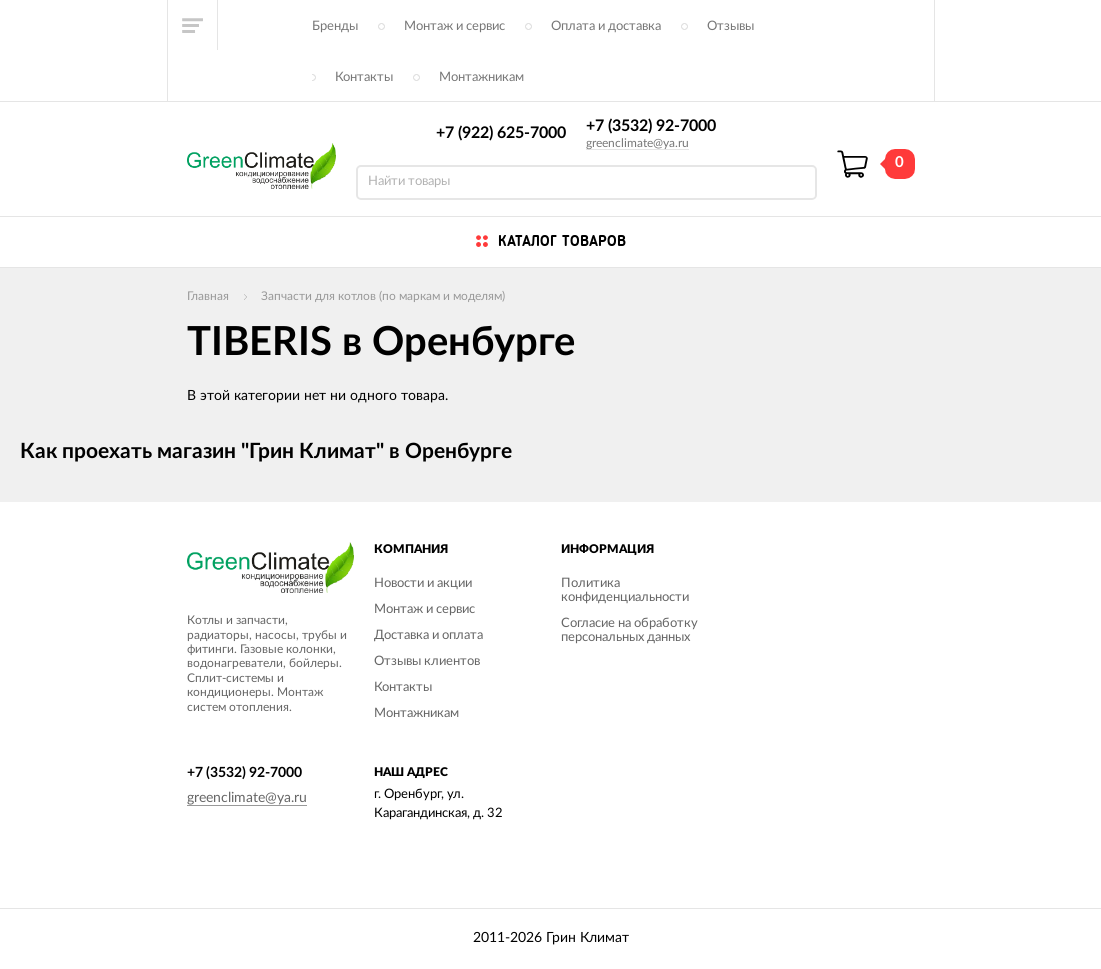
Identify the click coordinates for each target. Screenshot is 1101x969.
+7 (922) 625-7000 (501, 133)
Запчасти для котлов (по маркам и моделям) (383, 296)
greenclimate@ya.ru (637, 143)
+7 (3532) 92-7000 (651, 126)
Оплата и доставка (606, 26)
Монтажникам (481, 77)
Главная (208, 296)
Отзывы (730, 26)
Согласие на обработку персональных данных (629, 630)
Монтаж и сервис (454, 26)
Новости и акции (423, 583)
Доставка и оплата (428, 635)
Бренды (335, 26)
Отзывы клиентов (427, 661)
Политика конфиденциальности (625, 590)
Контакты (364, 77)
